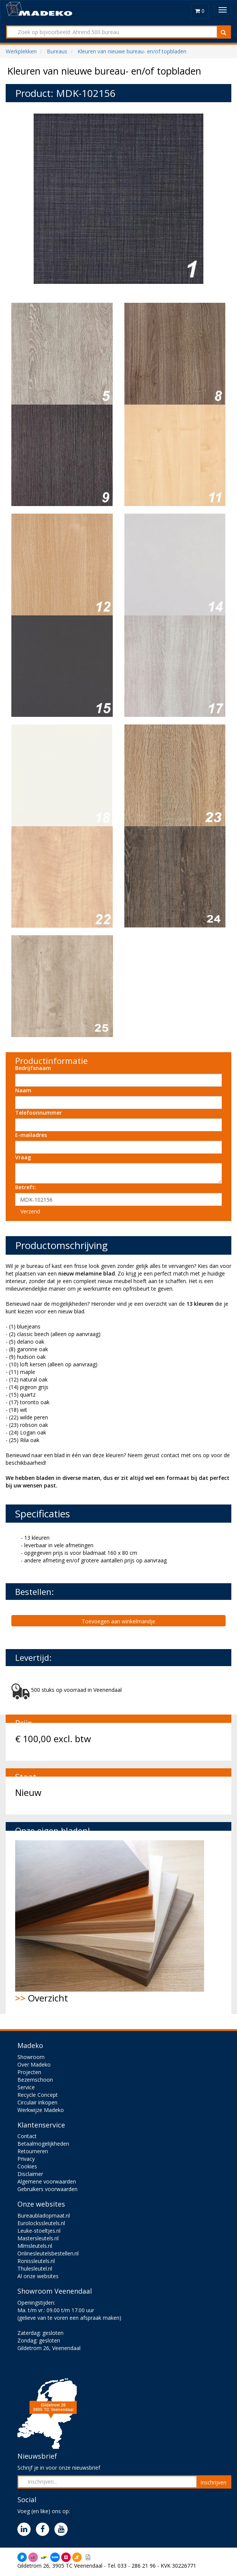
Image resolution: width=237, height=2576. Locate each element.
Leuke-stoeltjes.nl (38, 2230)
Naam (23, 1090)
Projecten (29, 2072)
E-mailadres (31, 1134)
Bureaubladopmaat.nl (43, 2215)
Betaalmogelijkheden (43, 2143)
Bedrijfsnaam (33, 1068)
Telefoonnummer (38, 1112)
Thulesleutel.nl (34, 2268)
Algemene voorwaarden (46, 2181)
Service (26, 2087)
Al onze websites (38, 2276)
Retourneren (32, 2151)
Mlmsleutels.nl (34, 2245)
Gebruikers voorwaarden (47, 2189)
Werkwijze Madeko (40, 2109)
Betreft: (25, 1187)
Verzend (30, 1211)
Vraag (23, 1157)
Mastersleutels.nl (38, 2238)
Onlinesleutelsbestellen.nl (48, 2253)
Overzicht (109, 1922)
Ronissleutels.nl (36, 2261)
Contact (27, 2136)
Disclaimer (30, 2173)
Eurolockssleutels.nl (41, 2223)
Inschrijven (213, 2482)
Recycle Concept (37, 2094)
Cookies (27, 2166)
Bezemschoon (35, 2079)
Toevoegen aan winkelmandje (118, 1621)
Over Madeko (34, 2064)
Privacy (26, 2158)
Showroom (31, 2056)
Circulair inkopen (37, 2102)
